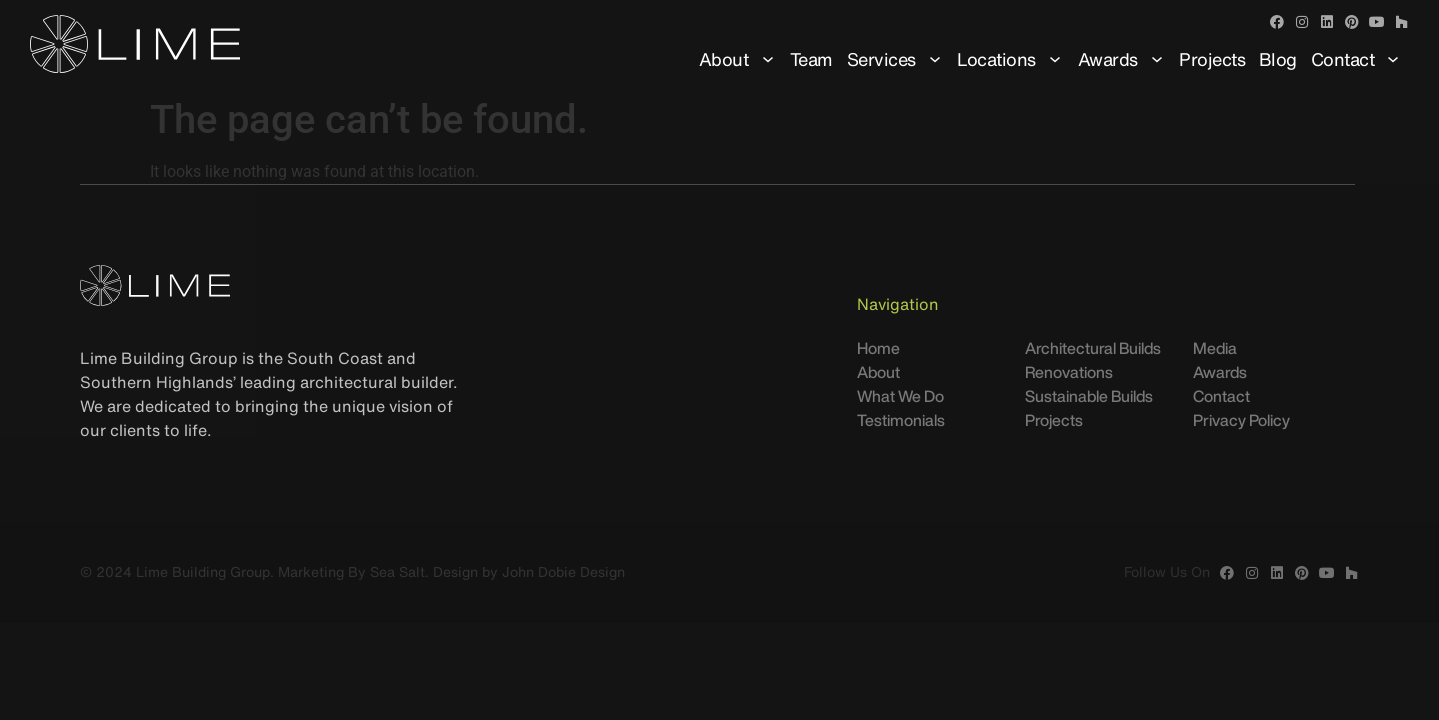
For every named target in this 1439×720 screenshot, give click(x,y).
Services (895, 59)
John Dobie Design (563, 572)
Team (811, 59)
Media (1215, 348)
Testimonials (901, 420)
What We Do (900, 396)
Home (878, 348)
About (738, 59)
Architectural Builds (1093, 348)
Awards (1122, 59)
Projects (1212, 59)
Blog (1278, 59)
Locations (1010, 59)
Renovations (1069, 372)
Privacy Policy (1241, 420)
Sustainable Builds (1089, 396)
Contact (1357, 59)
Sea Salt (397, 572)
